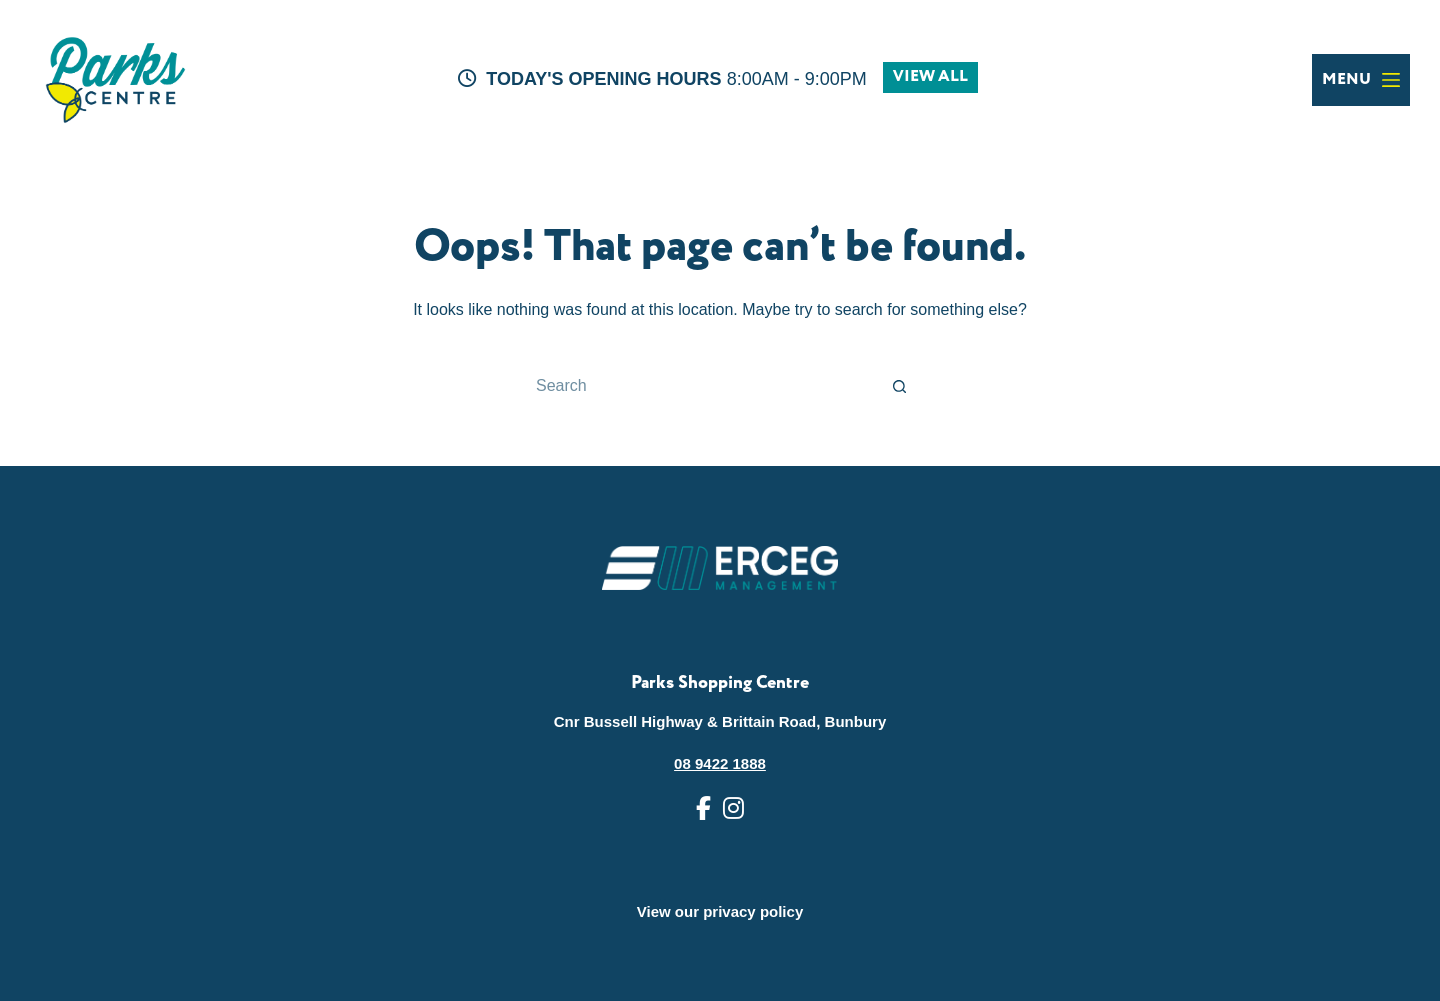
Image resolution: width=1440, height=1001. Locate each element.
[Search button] (900, 386)
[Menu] (1361, 80)
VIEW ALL (930, 76)
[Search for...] (700, 386)
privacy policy (753, 911)
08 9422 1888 (720, 763)
